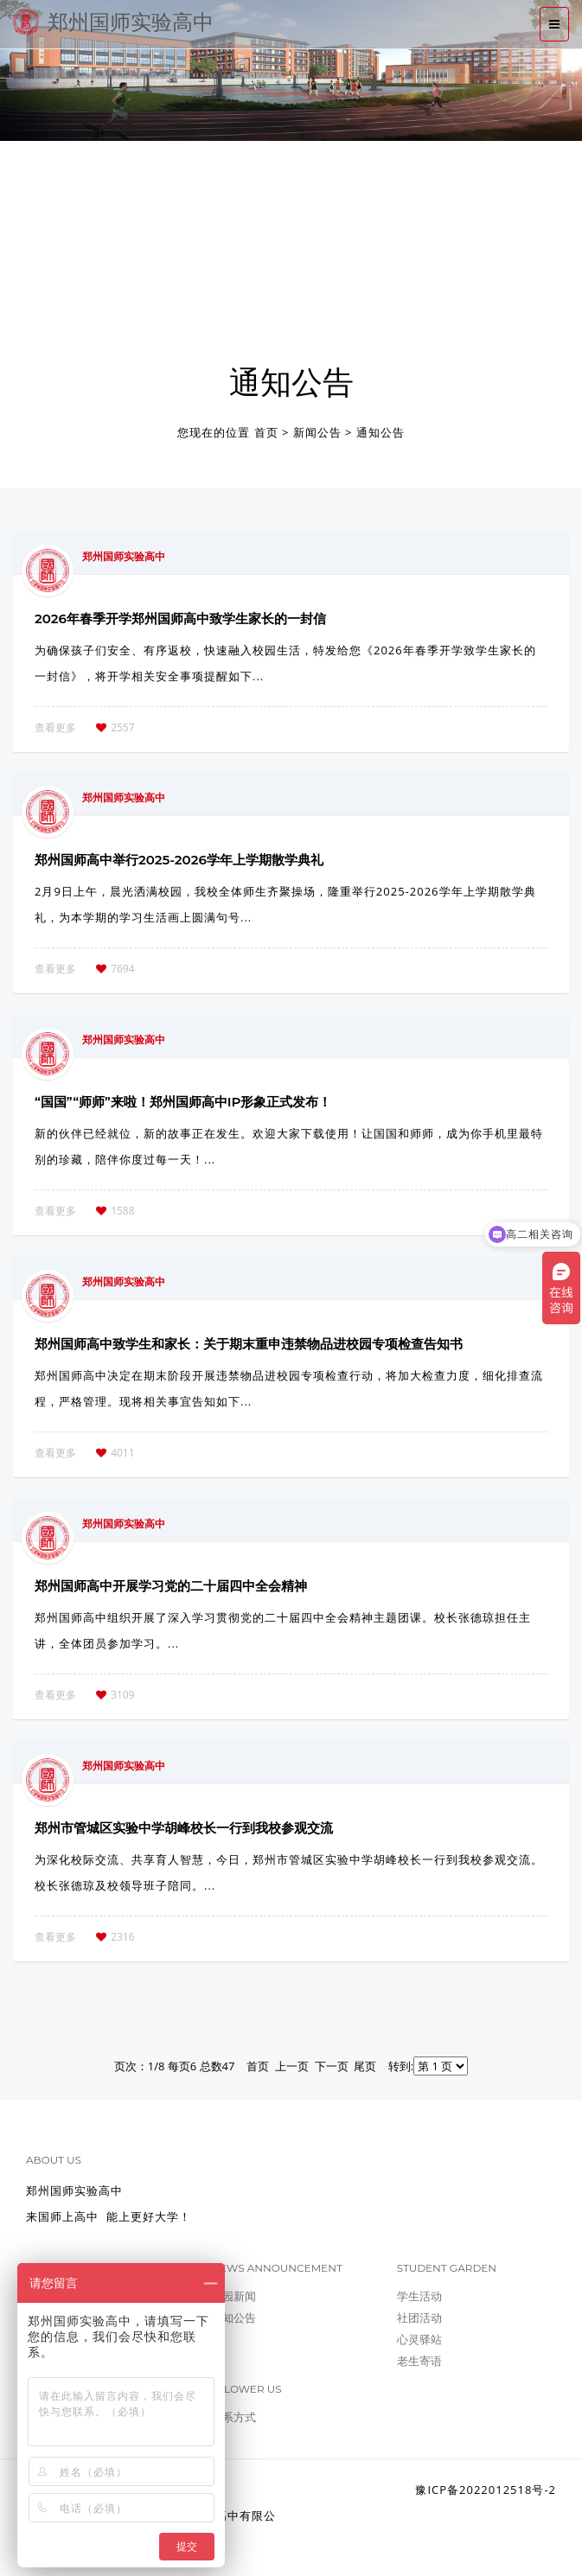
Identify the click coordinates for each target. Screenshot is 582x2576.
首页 (266, 432)
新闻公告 (317, 432)
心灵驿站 (419, 2339)
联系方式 (233, 2417)
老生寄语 (419, 2361)
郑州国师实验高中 (113, 21)
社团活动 (419, 2317)
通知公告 (380, 432)
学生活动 (419, 2296)
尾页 (365, 2066)
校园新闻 (233, 2296)
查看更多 (55, 727)
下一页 (332, 2066)
